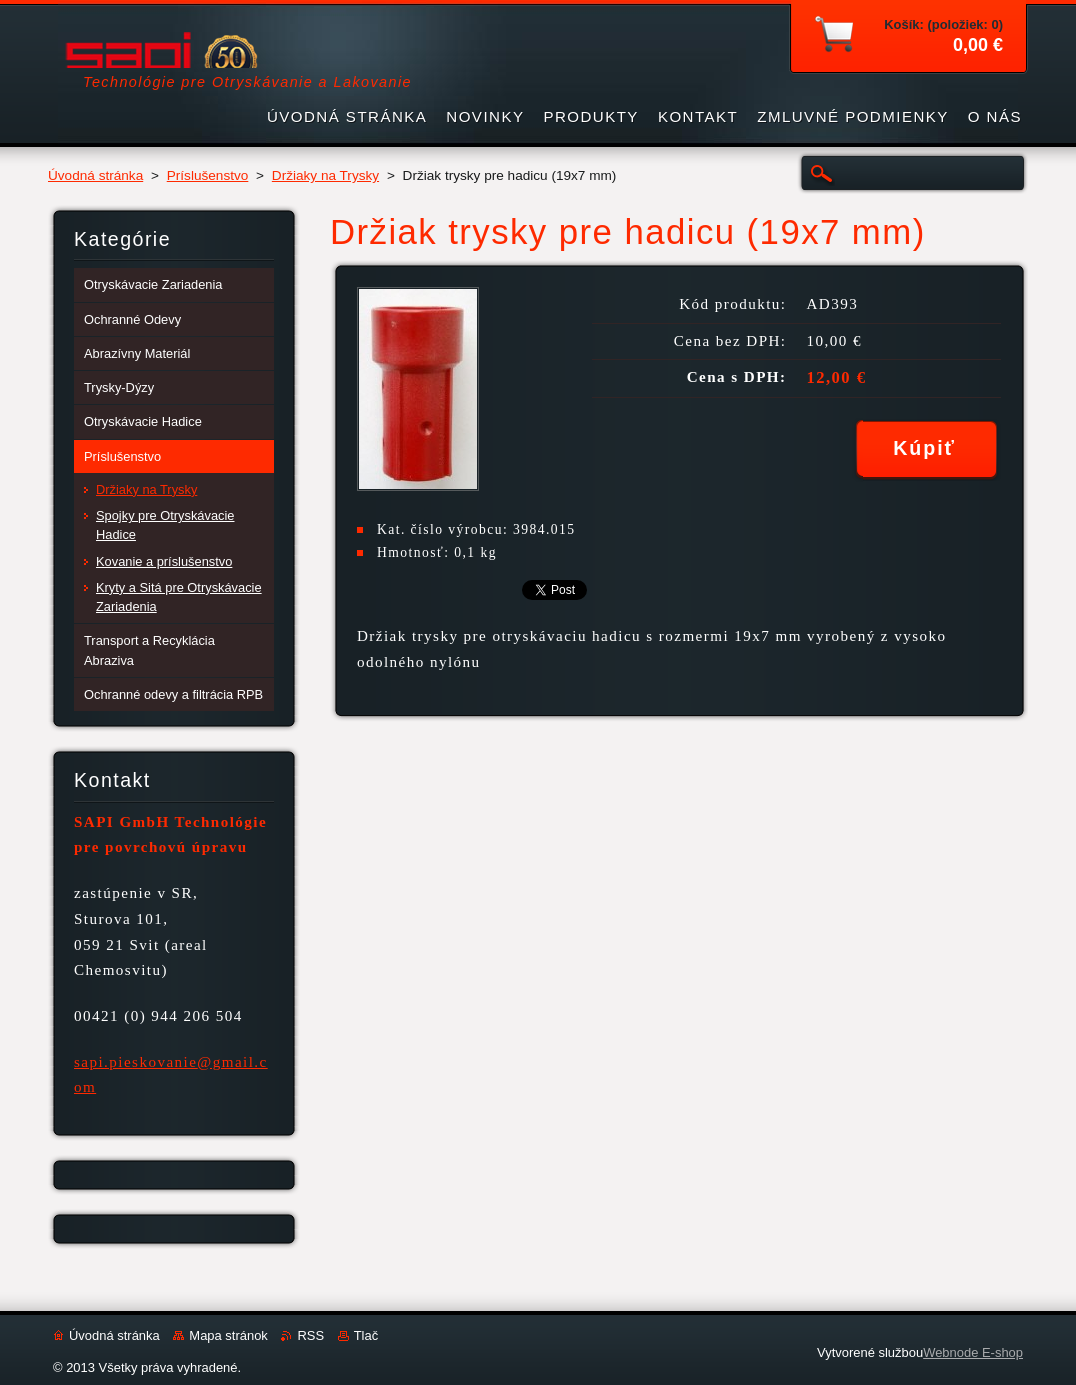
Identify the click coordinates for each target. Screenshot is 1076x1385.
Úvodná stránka (95, 175)
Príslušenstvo (208, 175)
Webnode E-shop (973, 1352)
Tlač (366, 1335)
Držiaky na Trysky (325, 175)
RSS (310, 1335)
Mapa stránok (228, 1335)
